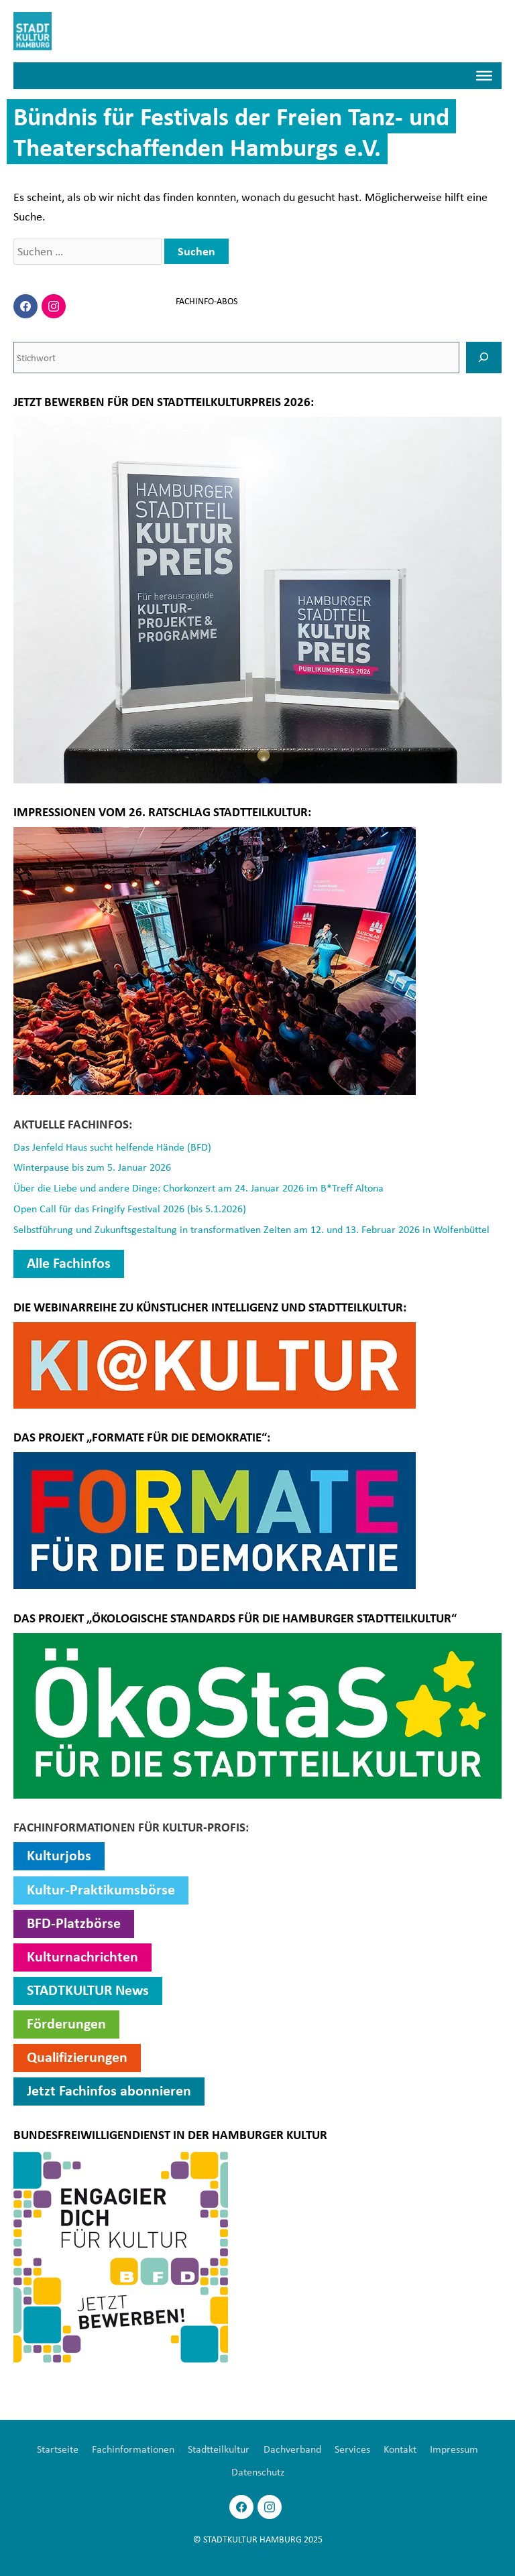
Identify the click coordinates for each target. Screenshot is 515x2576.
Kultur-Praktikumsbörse (101, 1889)
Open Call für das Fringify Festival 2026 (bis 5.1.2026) (129, 1208)
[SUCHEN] (484, 357)
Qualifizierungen (77, 2057)
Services (352, 2448)
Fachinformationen (133, 2448)
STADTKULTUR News (88, 1990)
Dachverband (292, 2448)
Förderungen (66, 2023)
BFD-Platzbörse (74, 1923)
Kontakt (400, 2448)
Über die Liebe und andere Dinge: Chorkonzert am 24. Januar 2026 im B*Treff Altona (198, 1187)
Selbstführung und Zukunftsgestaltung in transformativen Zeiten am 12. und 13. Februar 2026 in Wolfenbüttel (251, 1229)
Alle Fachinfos (69, 1262)
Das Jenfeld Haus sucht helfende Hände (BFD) (112, 1146)
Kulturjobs (59, 1855)
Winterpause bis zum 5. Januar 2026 (92, 1166)
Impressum (454, 2448)
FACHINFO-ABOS (206, 301)
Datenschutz (257, 2471)
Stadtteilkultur (218, 2448)
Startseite (57, 2448)
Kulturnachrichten (82, 1956)
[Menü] (484, 75)
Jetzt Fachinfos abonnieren (109, 2090)
